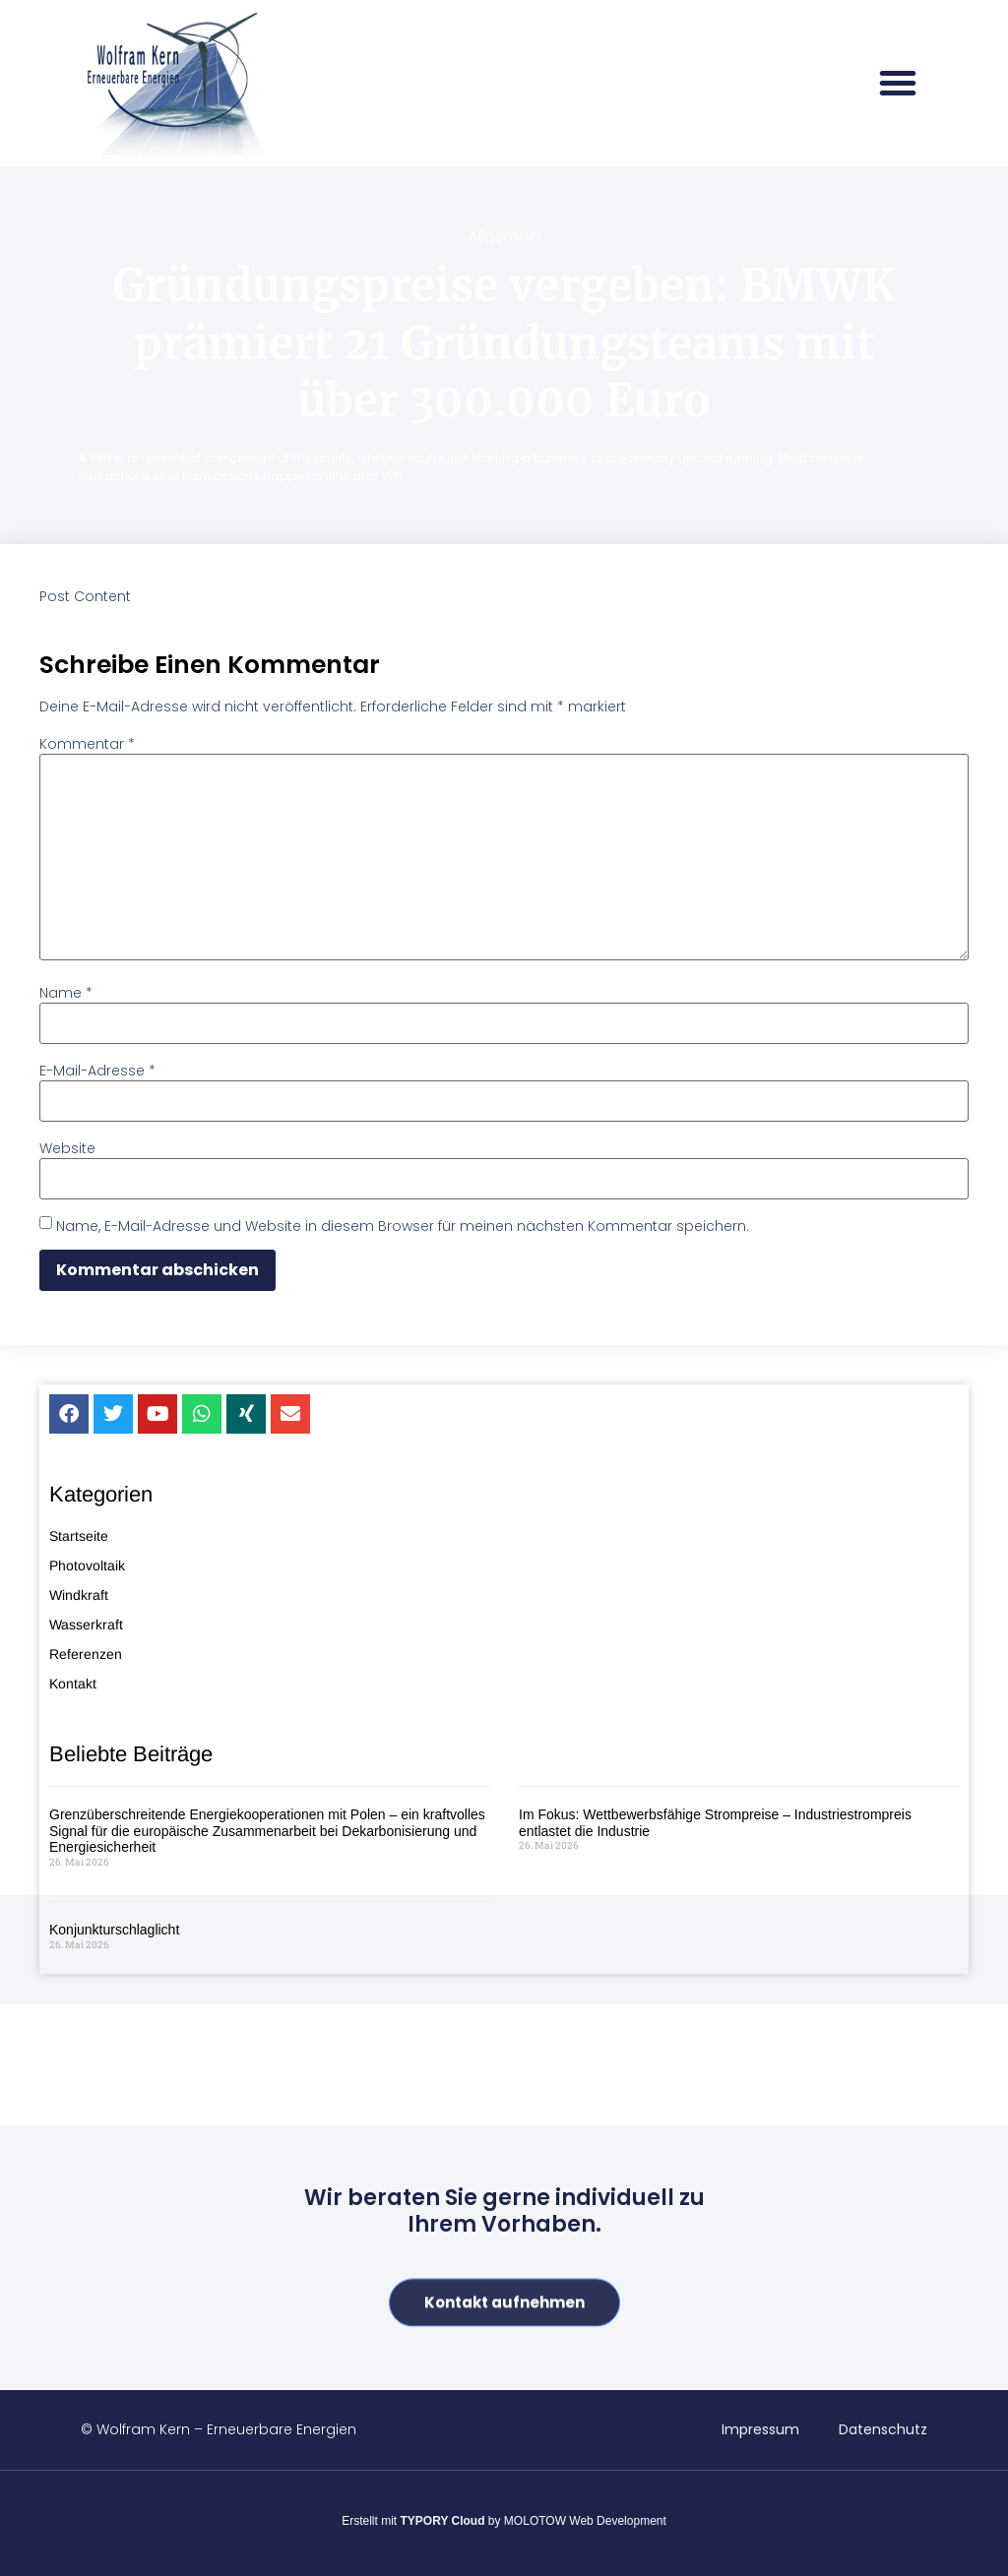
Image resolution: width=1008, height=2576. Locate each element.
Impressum (760, 2429)
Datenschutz (883, 2429)
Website (67, 1148)
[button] (897, 82)
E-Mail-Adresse (97, 1070)
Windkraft (78, 2169)
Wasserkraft (86, 2198)
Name (66, 993)
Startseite (78, 2109)
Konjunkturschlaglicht (114, 2503)
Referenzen (85, 2228)
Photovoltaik (87, 2139)
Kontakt (72, 2257)
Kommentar (87, 744)
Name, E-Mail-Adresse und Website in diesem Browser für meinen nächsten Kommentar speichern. (402, 1226)
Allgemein (504, 235)
